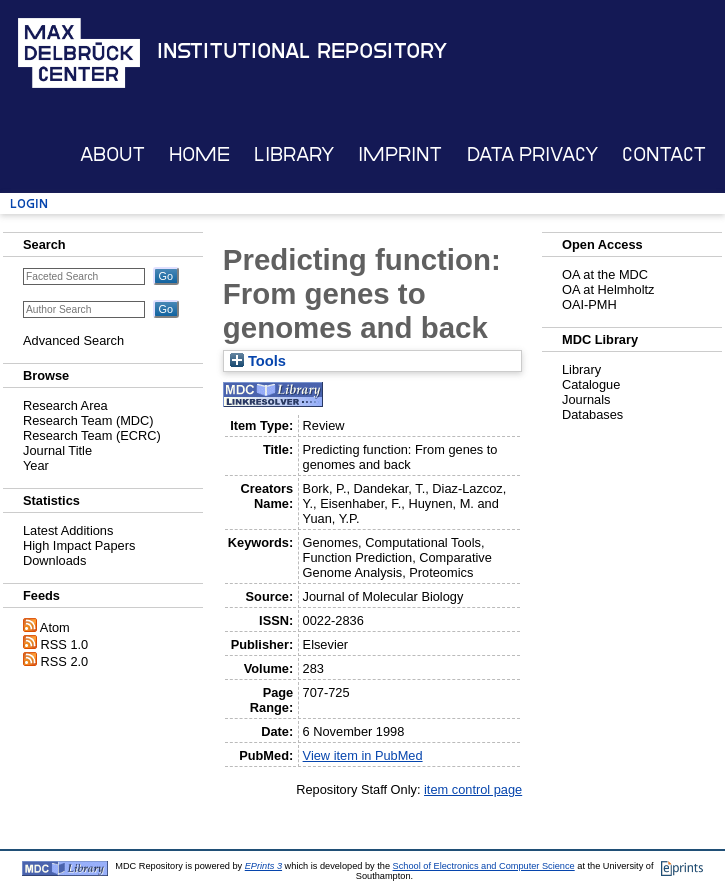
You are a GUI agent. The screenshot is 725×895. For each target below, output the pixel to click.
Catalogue (591, 384)
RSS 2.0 (65, 661)
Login (29, 203)
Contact (664, 154)
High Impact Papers (79, 545)
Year (36, 465)
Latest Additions (68, 530)
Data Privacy (532, 154)
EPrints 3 (263, 866)
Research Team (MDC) (88, 420)
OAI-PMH (589, 304)
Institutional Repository (302, 51)
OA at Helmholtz (608, 289)
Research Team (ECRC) (92, 435)
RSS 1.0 (65, 644)
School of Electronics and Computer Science (484, 866)
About (112, 154)
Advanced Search (73, 340)
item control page (473, 789)
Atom (55, 627)
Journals (586, 399)
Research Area (65, 405)
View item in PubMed (363, 755)
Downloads (54, 560)
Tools (258, 361)
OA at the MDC (605, 274)
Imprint (400, 154)
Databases (592, 414)
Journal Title (57, 450)
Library (294, 154)
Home (199, 154)
